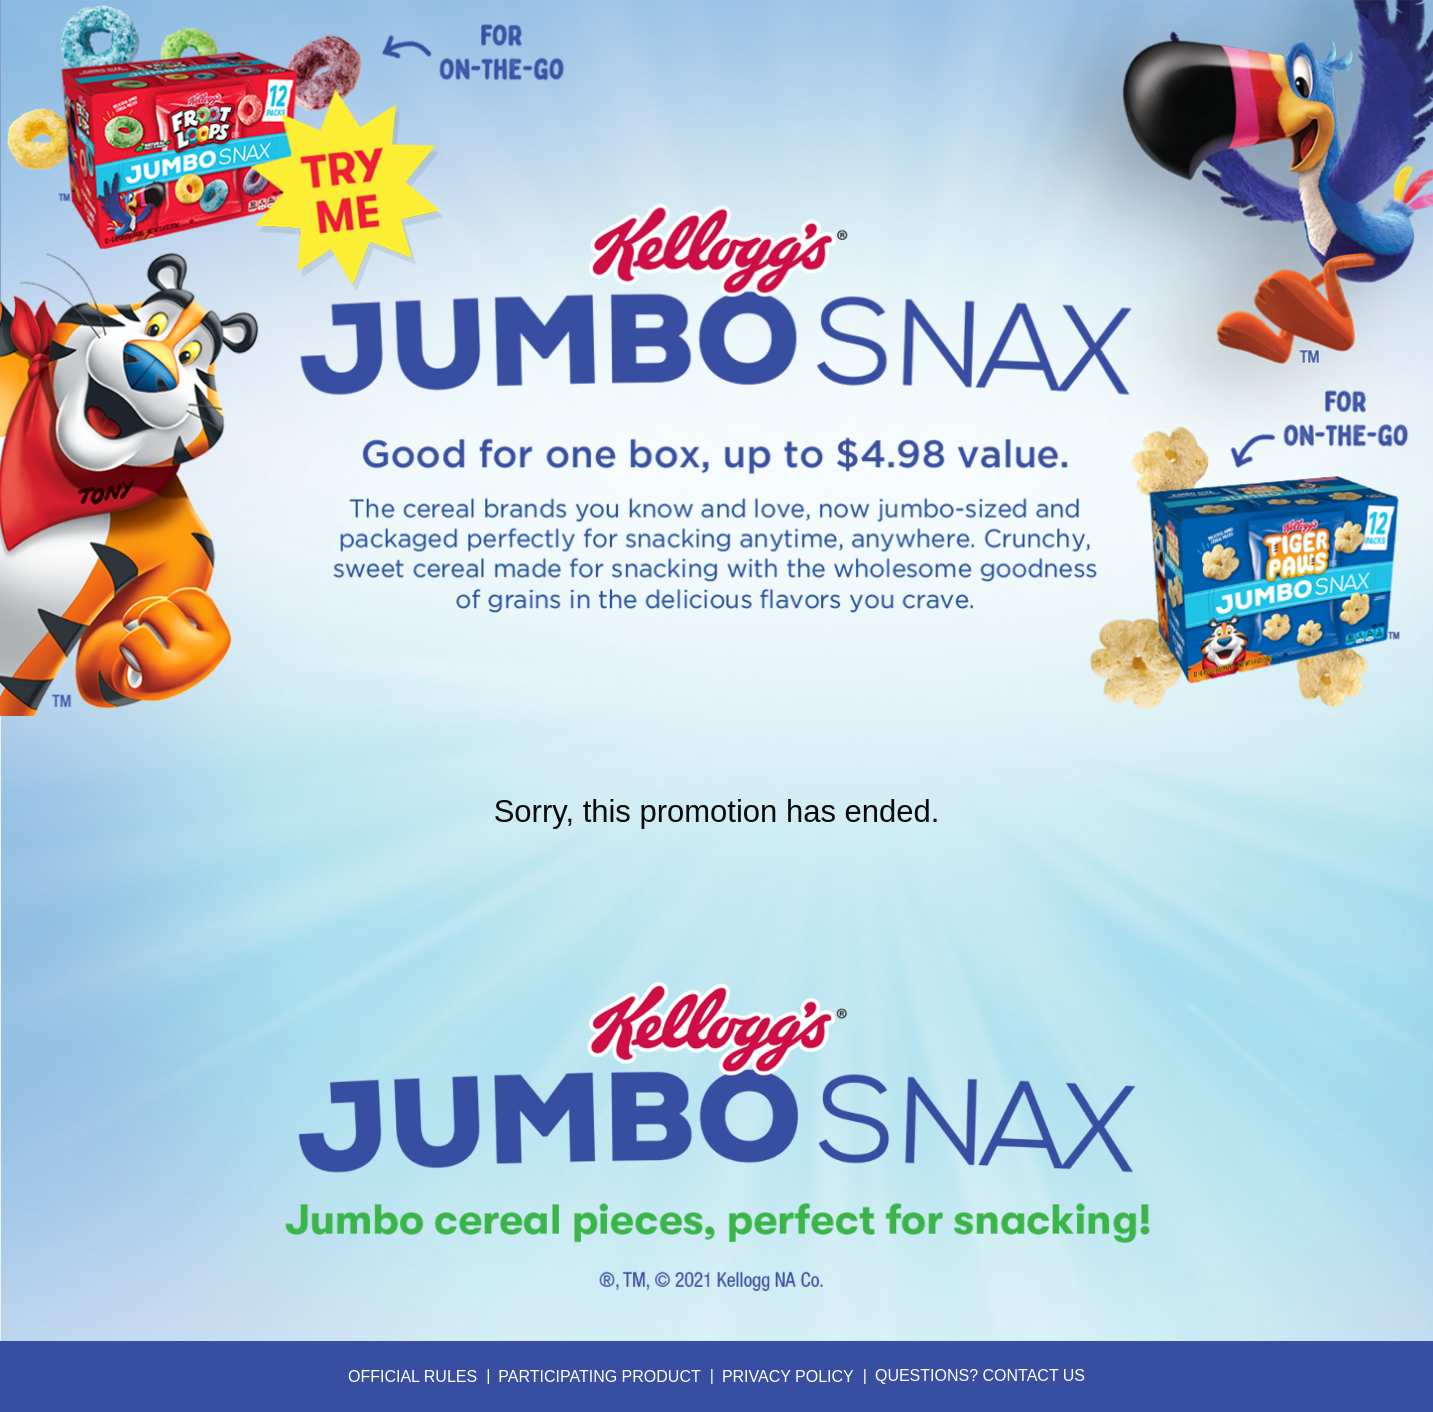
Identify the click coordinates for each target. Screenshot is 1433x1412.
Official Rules (412, 1376)
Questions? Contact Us (980, 1375)
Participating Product (599, 1376)
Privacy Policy (788, 1376)
